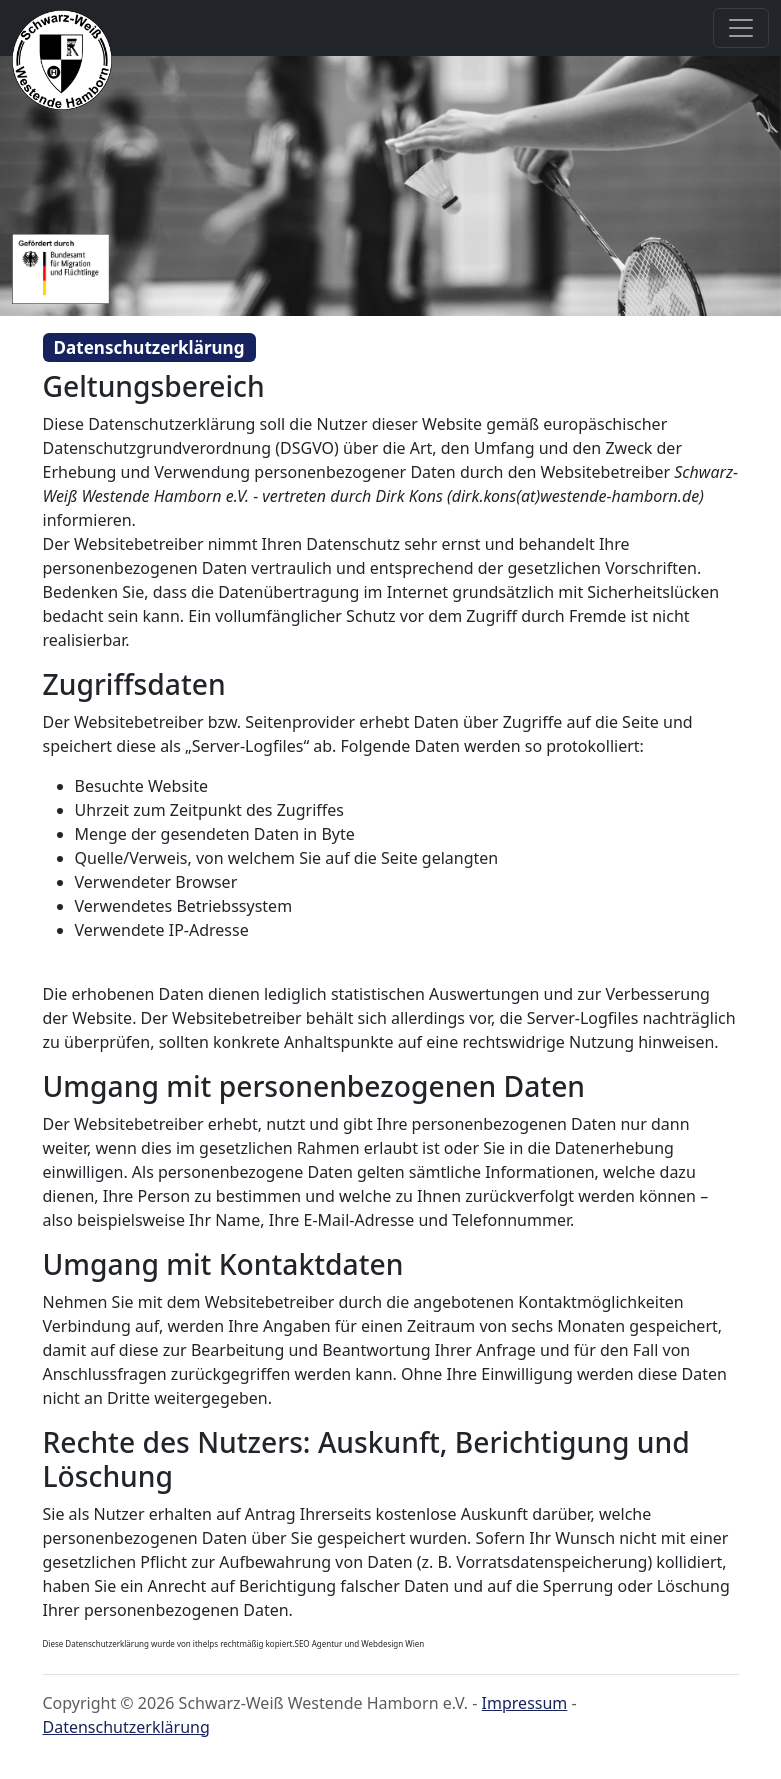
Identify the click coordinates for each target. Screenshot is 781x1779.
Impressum (525, 1703)
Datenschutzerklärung (126, 1727)
